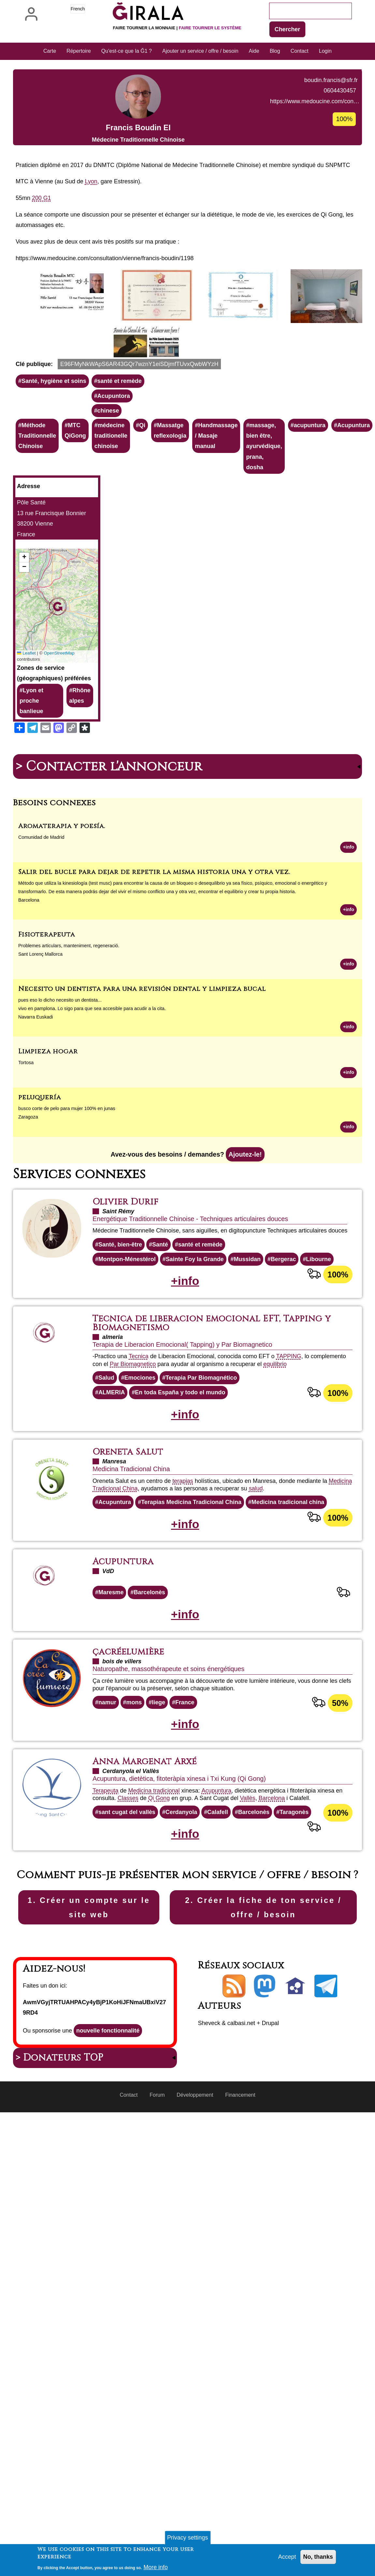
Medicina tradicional (154, 1851)
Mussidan (248, 1319)
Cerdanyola (182, 1872)
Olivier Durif (126, 1261)
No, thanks (318, 2557)
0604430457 (85, 166)
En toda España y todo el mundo (180, 1452)
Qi (143, 484)
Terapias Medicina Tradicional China (191, 1562)
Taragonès (295, 1872)
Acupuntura (355, 484)
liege (159, 1762)
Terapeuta (106, 1851)
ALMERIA (111, 1452)
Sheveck (209, 2097)
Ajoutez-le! (245, 1213)
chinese (109, 469)
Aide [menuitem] (254, 51)
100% (337, 1334)
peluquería (39, 1156)
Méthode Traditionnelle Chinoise (37, 494)
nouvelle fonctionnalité (108, 2104)
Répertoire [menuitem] (78, 51)
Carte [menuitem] (49, 51)
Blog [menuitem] (275, 51)
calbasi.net (242, 2097)
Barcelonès (150, 1652)
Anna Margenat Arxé (145, 1822)
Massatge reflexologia (170, 489)
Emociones (140, 1437)
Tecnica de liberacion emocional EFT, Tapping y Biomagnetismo (213, 1382)
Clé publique (33, 422)
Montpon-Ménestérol (127, 1319)
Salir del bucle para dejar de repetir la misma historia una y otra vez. (154, 930)
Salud (106, 1437)
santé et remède (120, 439)
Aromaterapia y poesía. (61, 884)
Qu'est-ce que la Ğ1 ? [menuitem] (126, 51)
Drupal (271, 2097)
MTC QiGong (75, 489)
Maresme (111, 1652)
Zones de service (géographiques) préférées (54, 732)
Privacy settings (187, 2537)
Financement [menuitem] (240, 2169)
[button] (72, 354)
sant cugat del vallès (127, 1872)
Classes (128, 1858)
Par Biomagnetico (133, 1423)
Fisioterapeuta (46, 993)
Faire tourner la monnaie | (177, 27)
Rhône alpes (80, 754)
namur (107, 1762)
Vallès (248, 1858)
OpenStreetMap (59, 712)
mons (134, 1762)
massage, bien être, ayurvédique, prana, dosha (265, 505)
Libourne (319, 1319)
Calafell (218, 1872)
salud (256, 1548)
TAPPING (288, 1416)
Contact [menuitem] (300, 51)
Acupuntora (114, 454)
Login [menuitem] (325, 51)
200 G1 (41, 256)
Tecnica (139, 1416)
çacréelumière (129, 1712)
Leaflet (26, 712)
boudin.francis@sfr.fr (77, 156)
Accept (287, 2557)
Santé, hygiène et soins (54, 439)
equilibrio (275, 1423)
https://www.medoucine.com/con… (60, 177)
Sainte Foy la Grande (195, 1319)
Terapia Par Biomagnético (202, 1437)
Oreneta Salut (128, 1512)
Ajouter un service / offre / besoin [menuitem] (200, 51)
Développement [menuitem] (195, 2169)
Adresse (28, 545)
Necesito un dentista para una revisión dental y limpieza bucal (142, 1048)
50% (340, 1763)
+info (348, 905)
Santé (160, 1304)
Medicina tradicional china (289, 1562)
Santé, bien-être (120, 1304)
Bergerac (284, 1319)
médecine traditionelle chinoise (111, 494)
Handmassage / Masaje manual (217, 494)
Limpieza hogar (48, 1110)
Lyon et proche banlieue (31, 759)
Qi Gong (159, 1858)
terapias (182, 1541)
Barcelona (272, 1858)
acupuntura (311, 484)
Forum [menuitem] (157, 2169)
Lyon (91, 240)
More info (155, 2567)
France (185, 1762)
